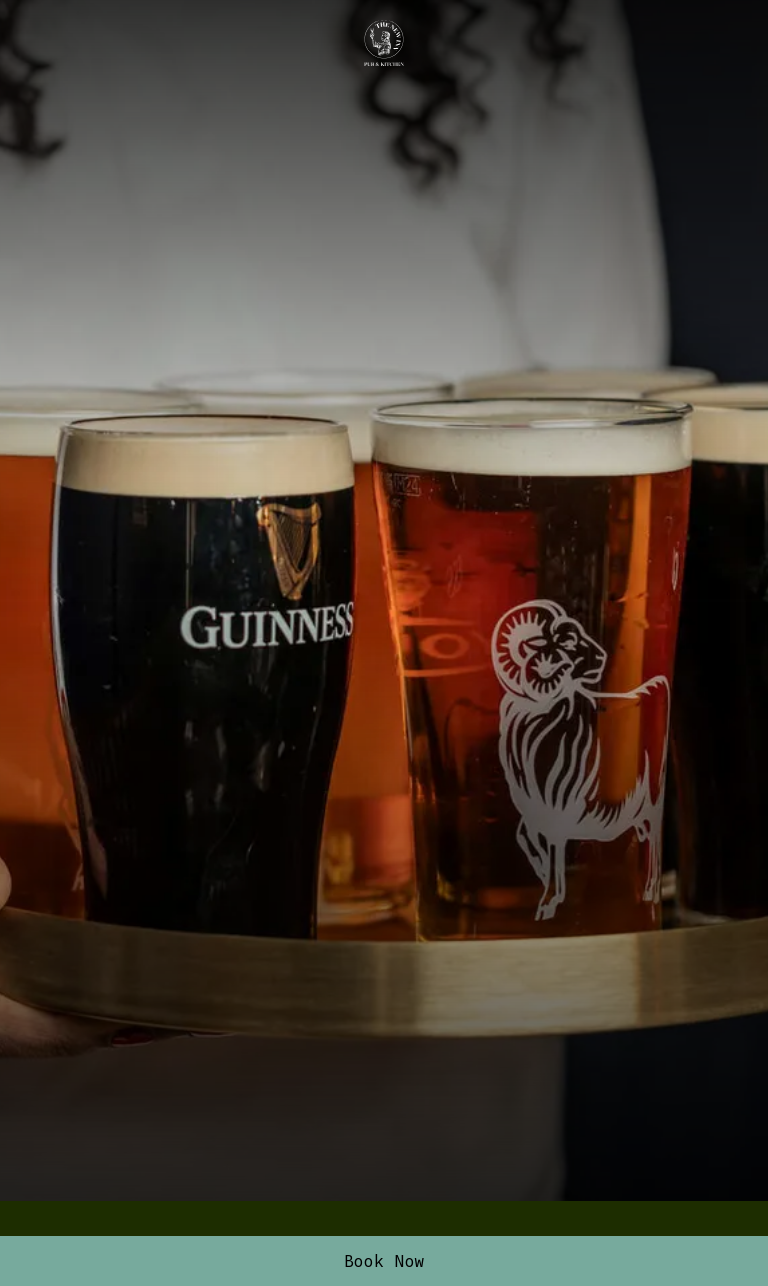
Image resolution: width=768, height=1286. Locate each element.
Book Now (384, 1261)
